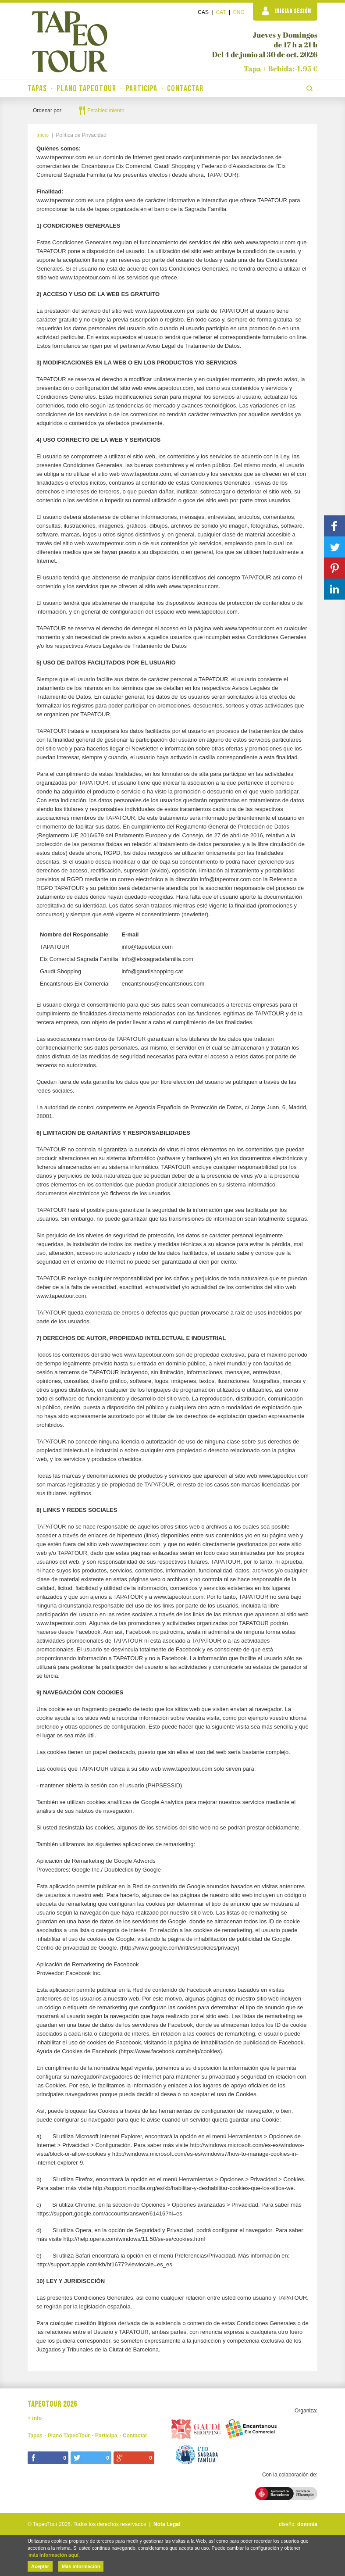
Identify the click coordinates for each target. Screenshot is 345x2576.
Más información (81, 2566)
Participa (141, 88)
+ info (35, 2418)
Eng (239, 12)
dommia (307, 2524)
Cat (221, 12)
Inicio (42, 135)
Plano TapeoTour (86, 88)
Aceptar (40, 2566)
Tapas (37, 88)
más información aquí (53, 2555)
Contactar (185, 88)
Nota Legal (166, 2524)
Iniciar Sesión (286, 11)
